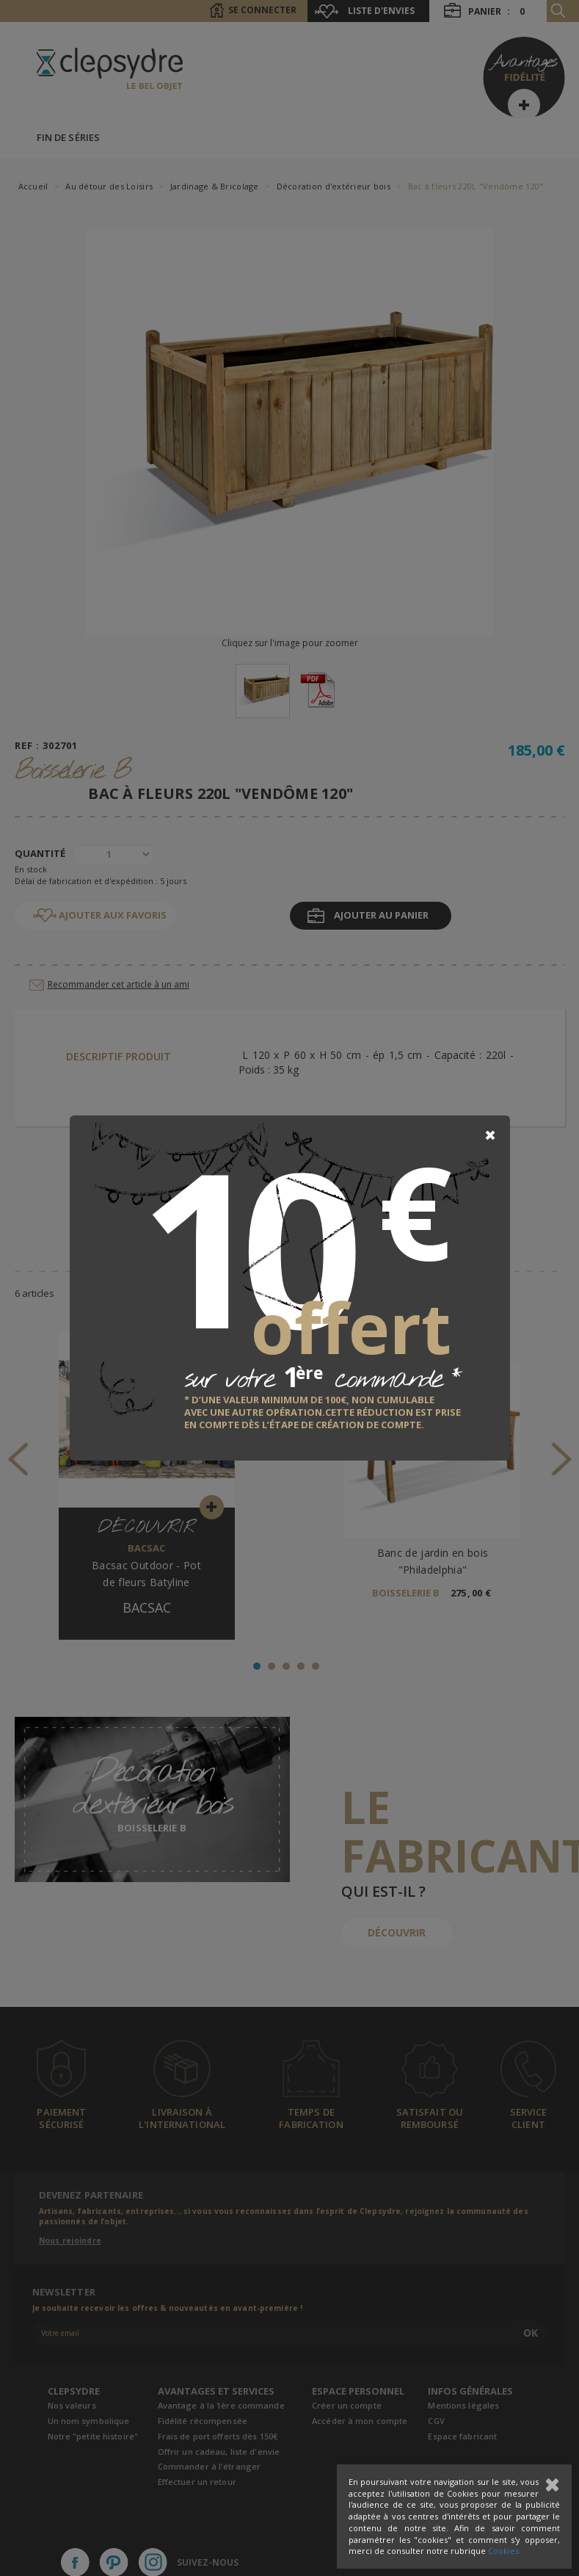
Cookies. (504, 2550)
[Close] (490, 1135)
